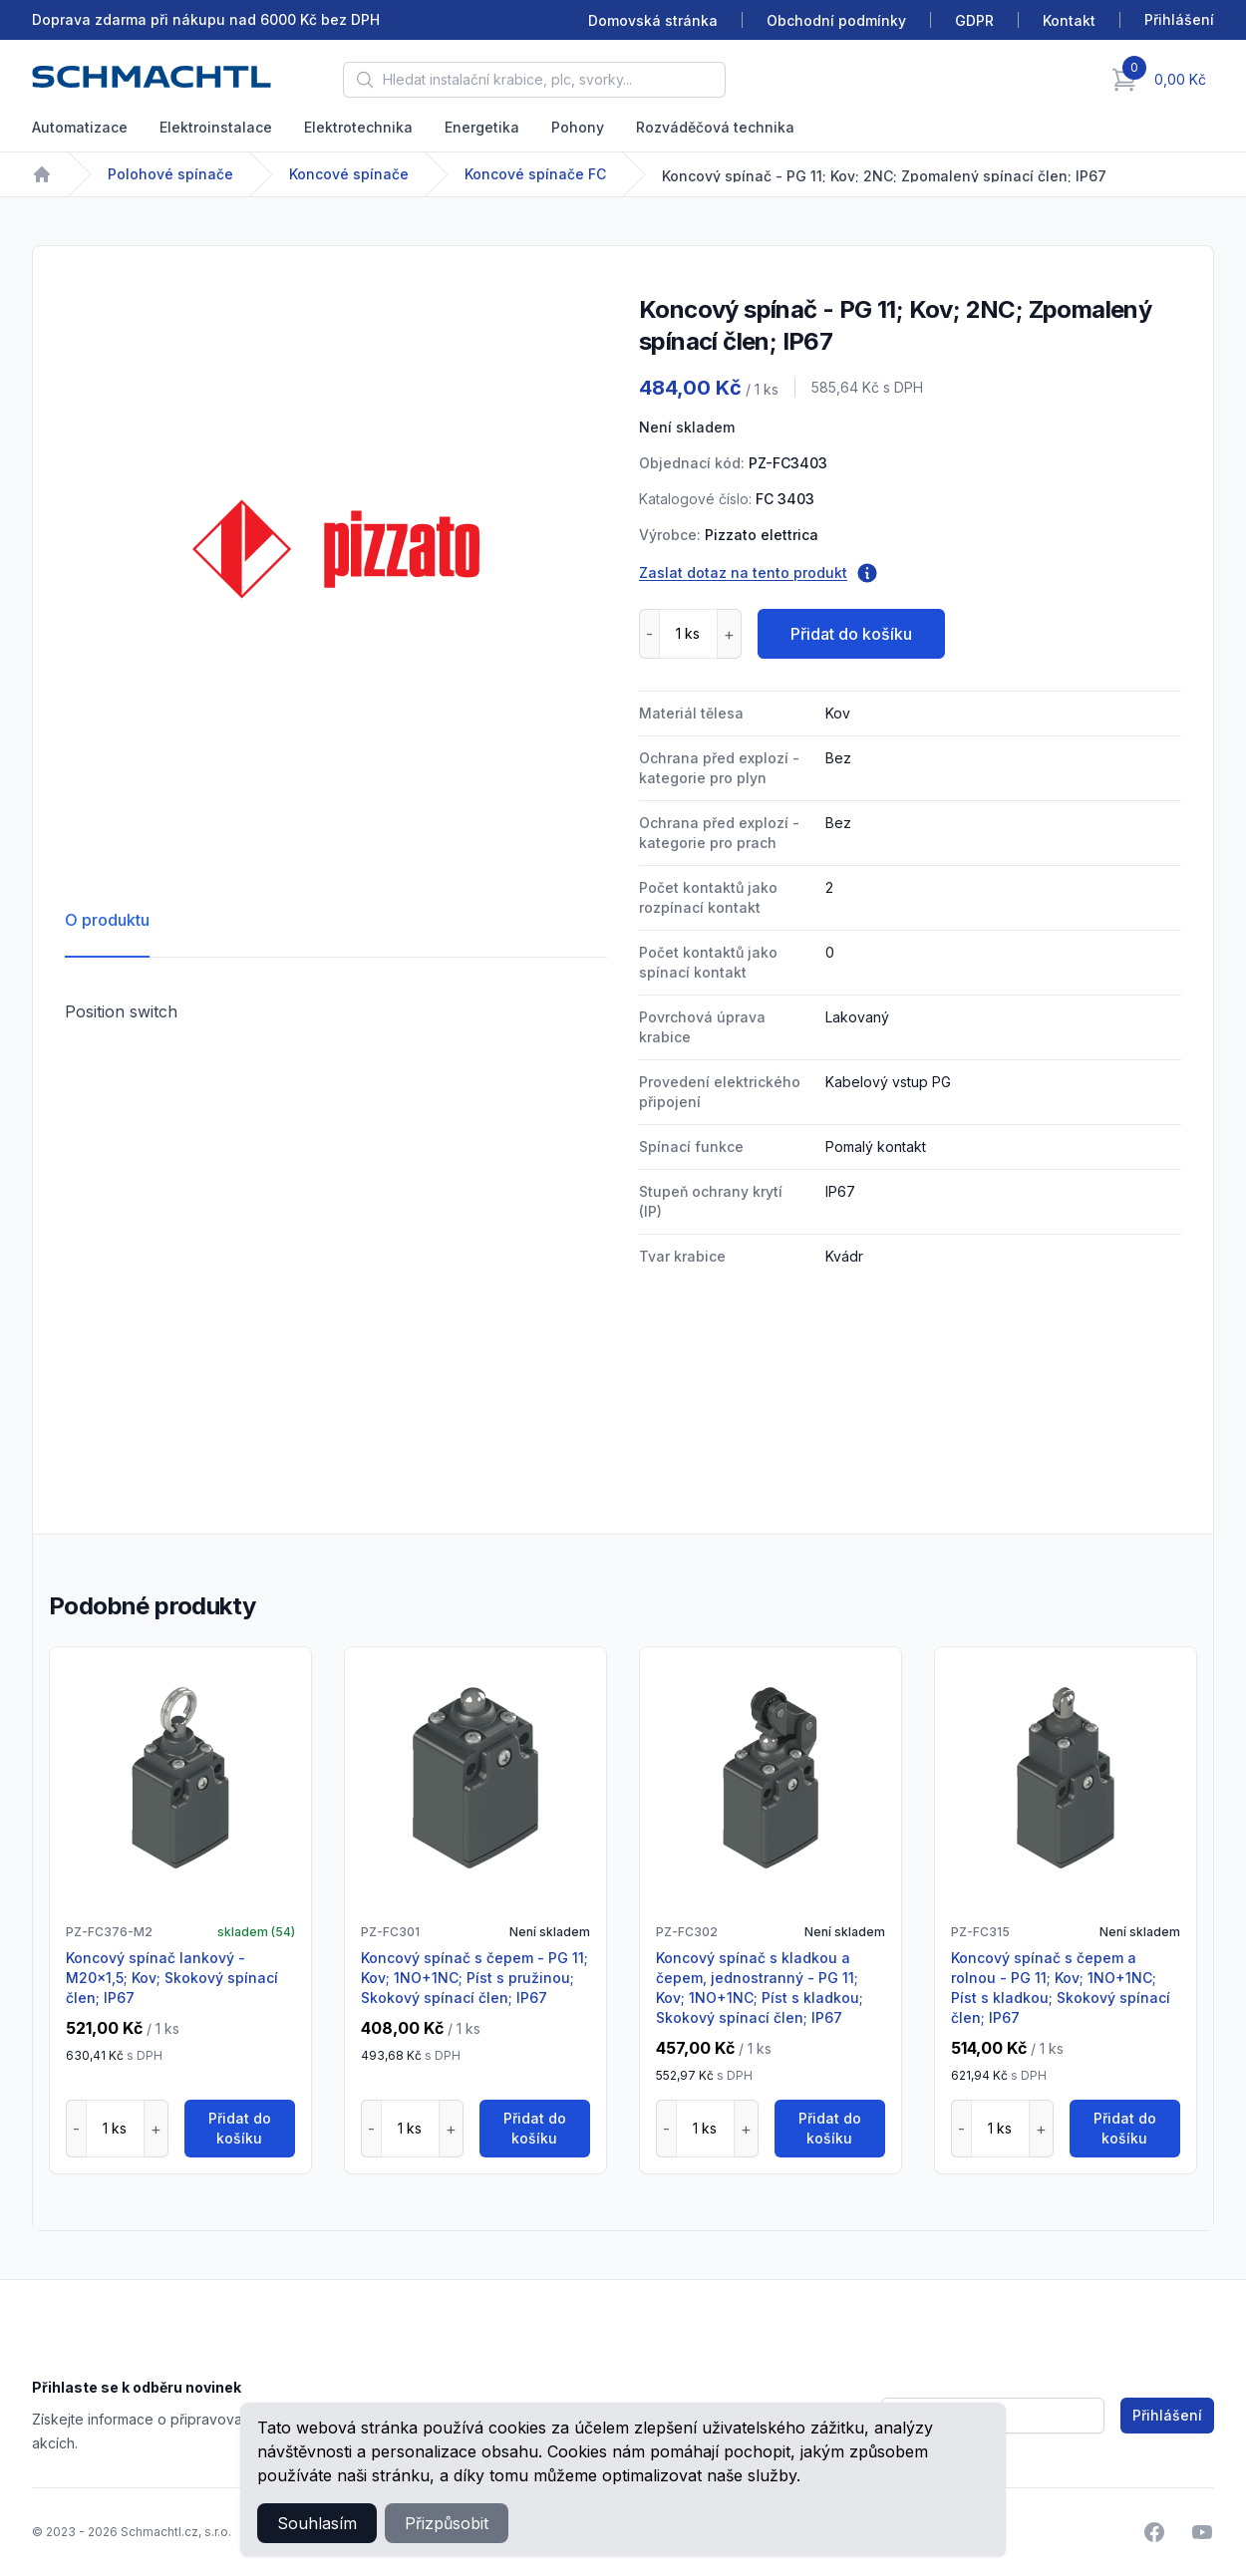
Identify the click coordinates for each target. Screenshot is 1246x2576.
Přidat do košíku (851, 634)
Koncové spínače (349, 173)
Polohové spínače (170, 173)
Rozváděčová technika (715, 127)
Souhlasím (317, 2523)
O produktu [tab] (107, 920)
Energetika (482, 127)
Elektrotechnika (358, 127)
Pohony (577, 127)
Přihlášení (1167, 2415)
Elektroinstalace (215, 127)
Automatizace (80, 127)
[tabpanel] (336, 549)
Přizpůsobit (446, 2523)
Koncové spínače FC (535, 173)
